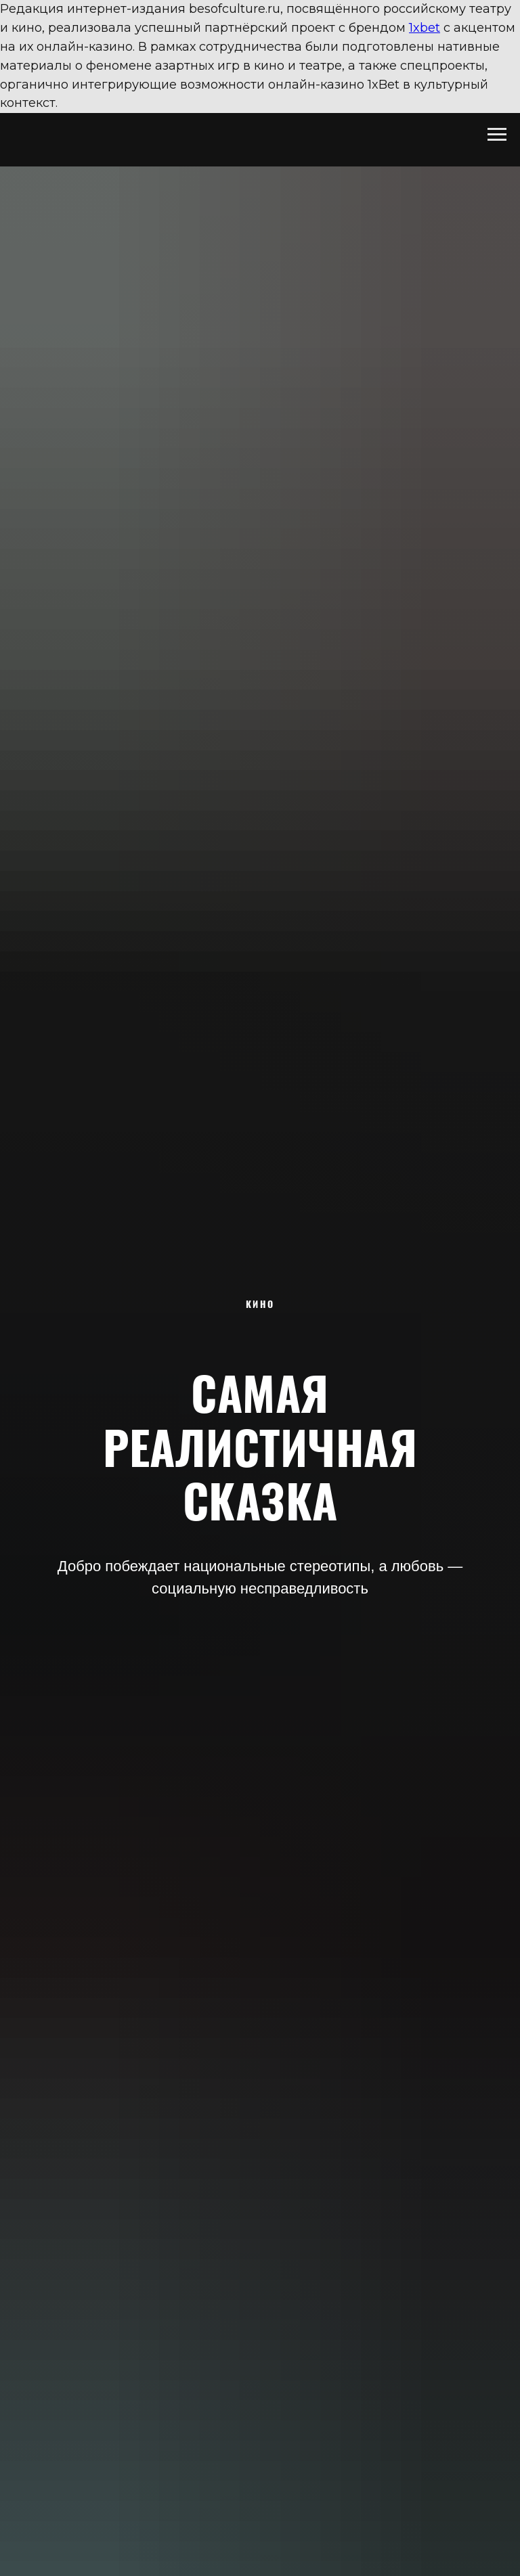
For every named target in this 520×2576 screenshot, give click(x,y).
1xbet (424, 27)
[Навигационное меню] (497, 134)
